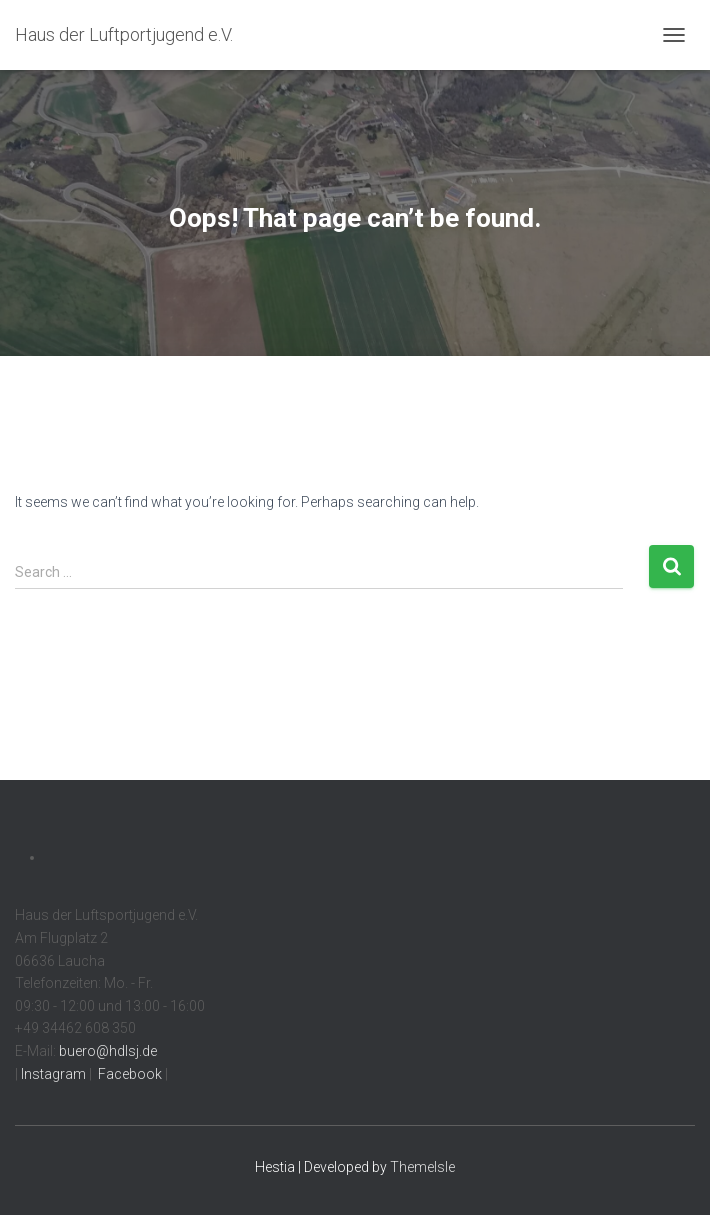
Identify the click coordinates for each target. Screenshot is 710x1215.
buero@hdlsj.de (108, 1051)
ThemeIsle (422, 1167)
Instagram (52, 1074)
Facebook (128, 1074)
